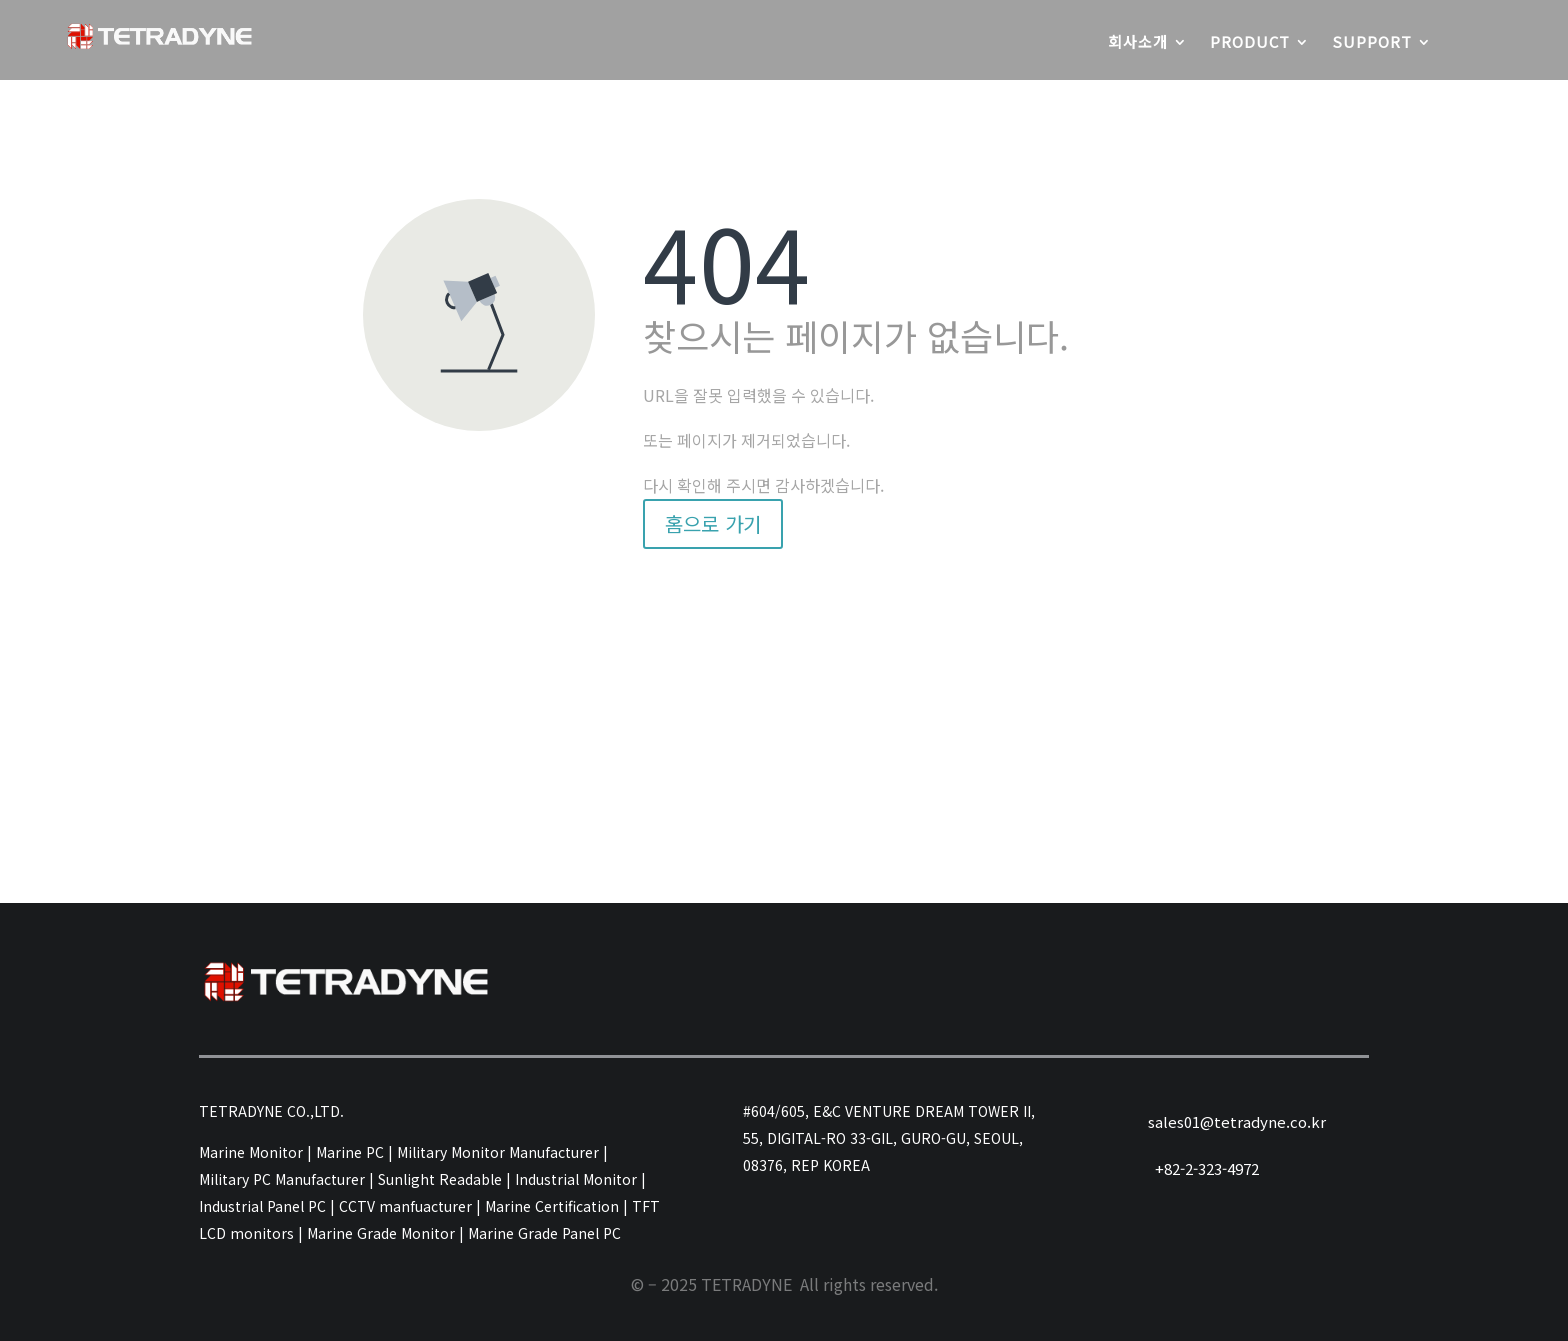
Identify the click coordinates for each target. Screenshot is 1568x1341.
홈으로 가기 (713, 523)
